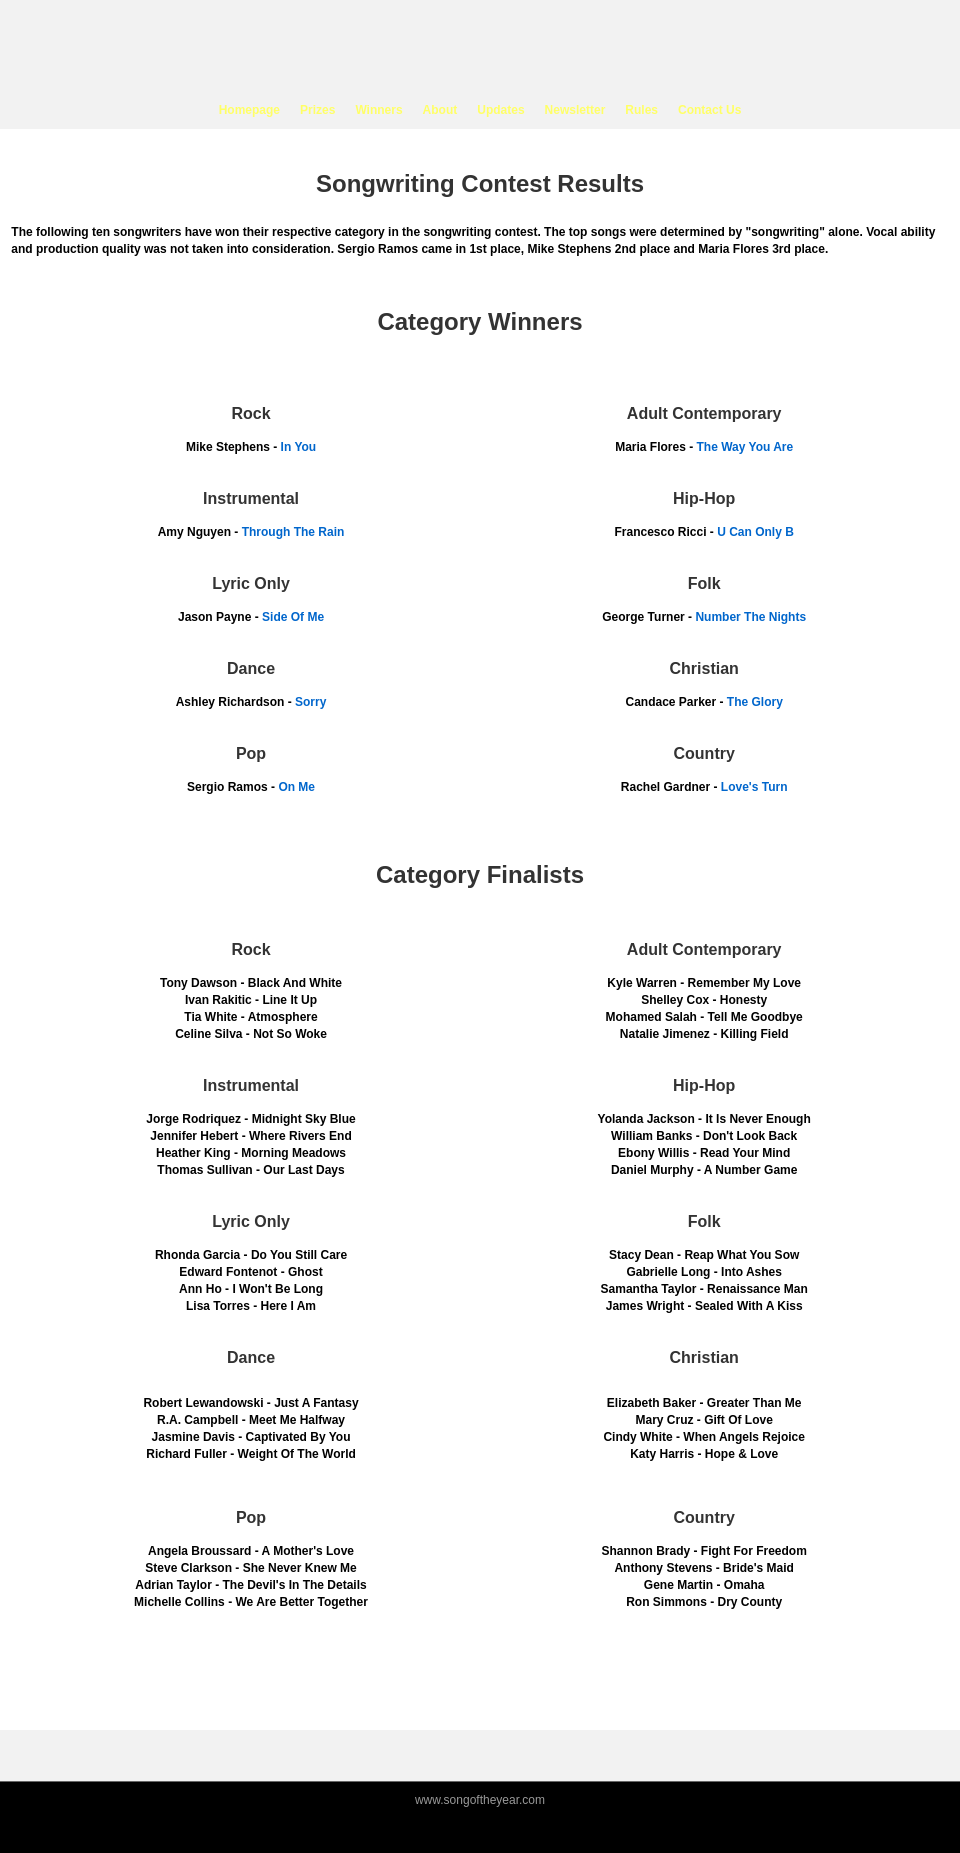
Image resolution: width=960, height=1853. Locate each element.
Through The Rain (293, 532)
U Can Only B (755, 532)
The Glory (755, 702)
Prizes (317, 110)
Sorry (310, 702)
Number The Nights (750, 617)
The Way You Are (745, 447)
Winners (378, 110)
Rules (641, 110)
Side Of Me (293, 617)
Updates (500, 110)
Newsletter (575, 110)
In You (299, 447)
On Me (296, 787)
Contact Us (709, 110)
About (440, 110)
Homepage (249, 110)
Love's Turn (754, 787)
